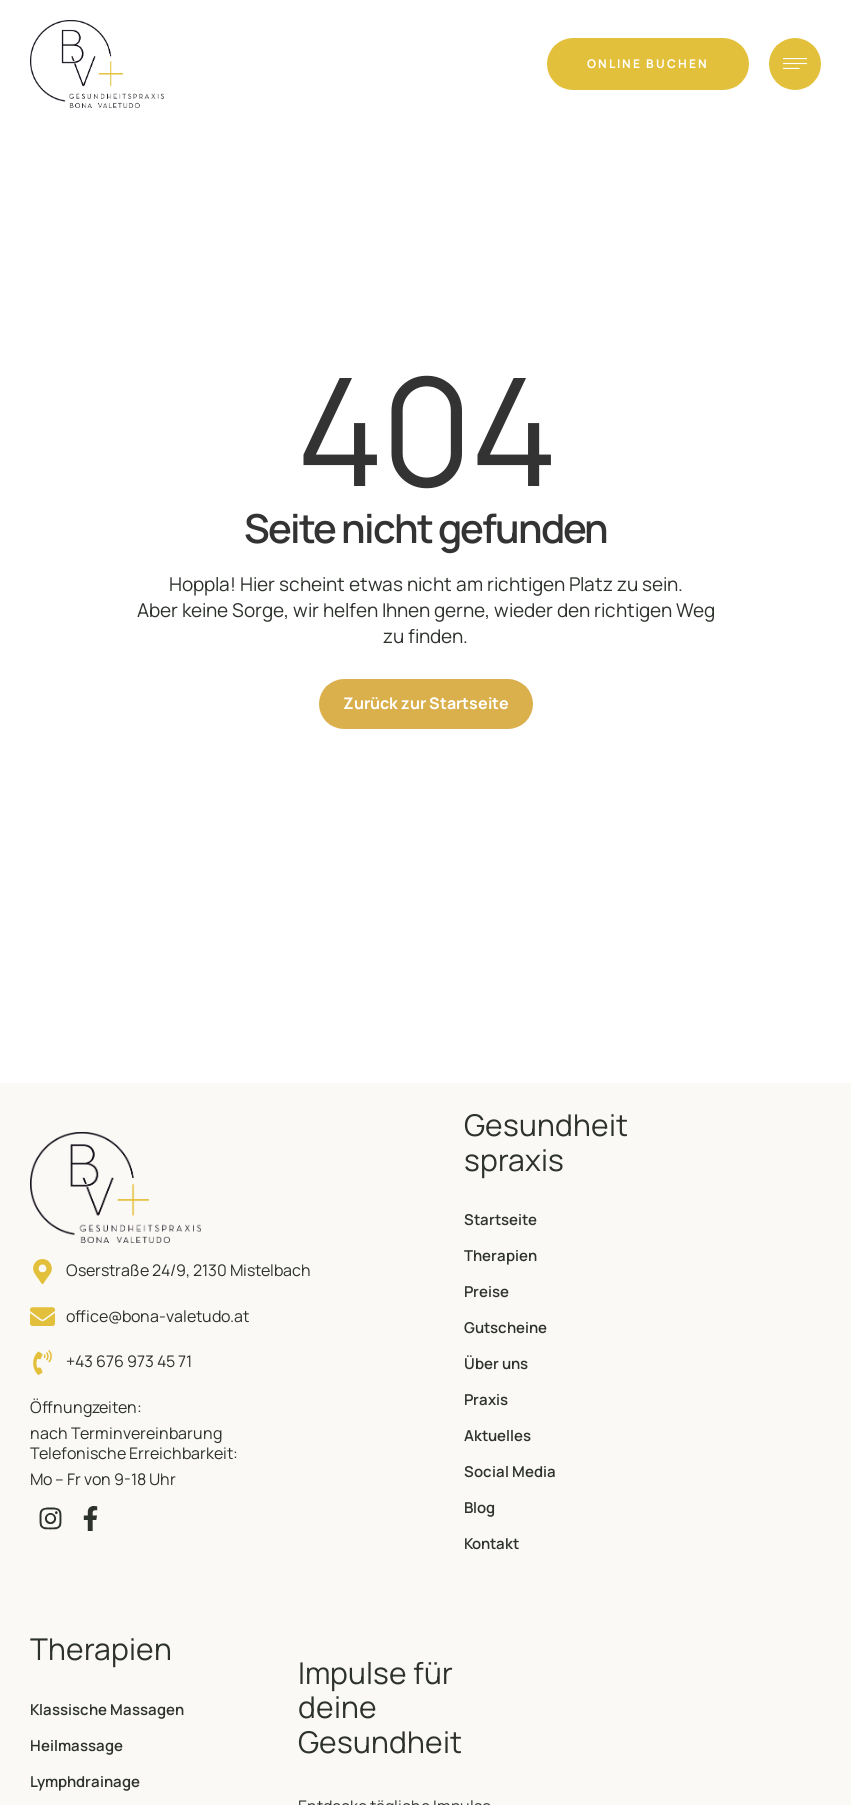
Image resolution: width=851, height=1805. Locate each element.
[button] (648, 64)
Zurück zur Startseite (426, 703)
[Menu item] (551, 1220)
